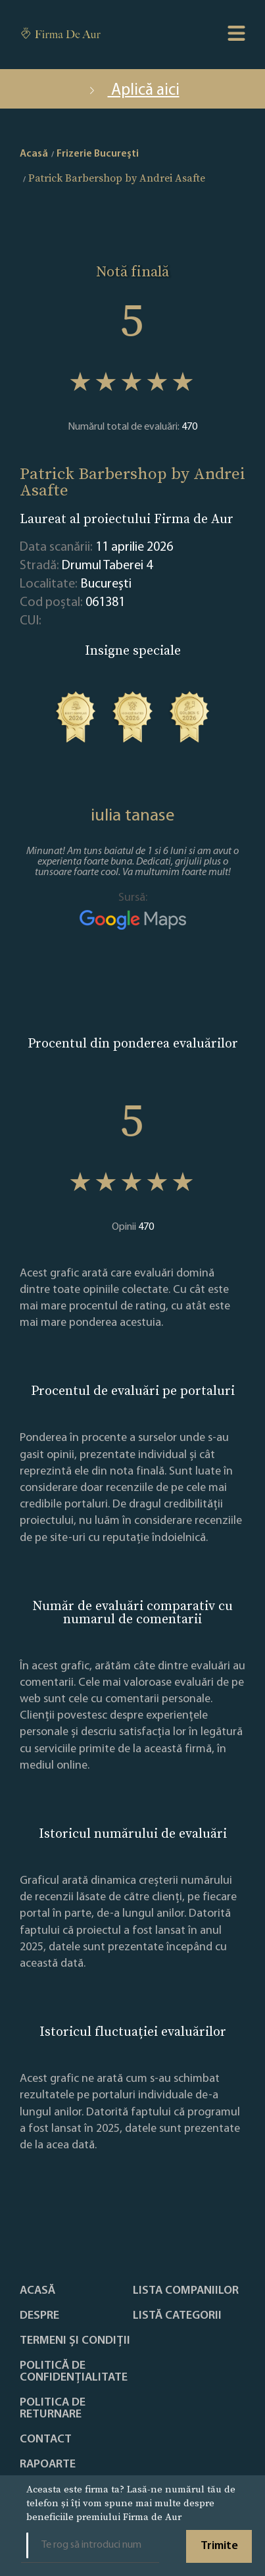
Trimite (219, 2546)
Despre (39, 2316)
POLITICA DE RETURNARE (52, 2409)
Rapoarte (48, 2465)
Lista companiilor (186, 2291)
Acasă (37, 2291)
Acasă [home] (34, 154)
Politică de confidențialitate (74, 2372)
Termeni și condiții (75, 2341)
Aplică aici (133, 90)
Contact (46, 2440)
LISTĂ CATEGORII (177, 2316)
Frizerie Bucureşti (98, 154)
